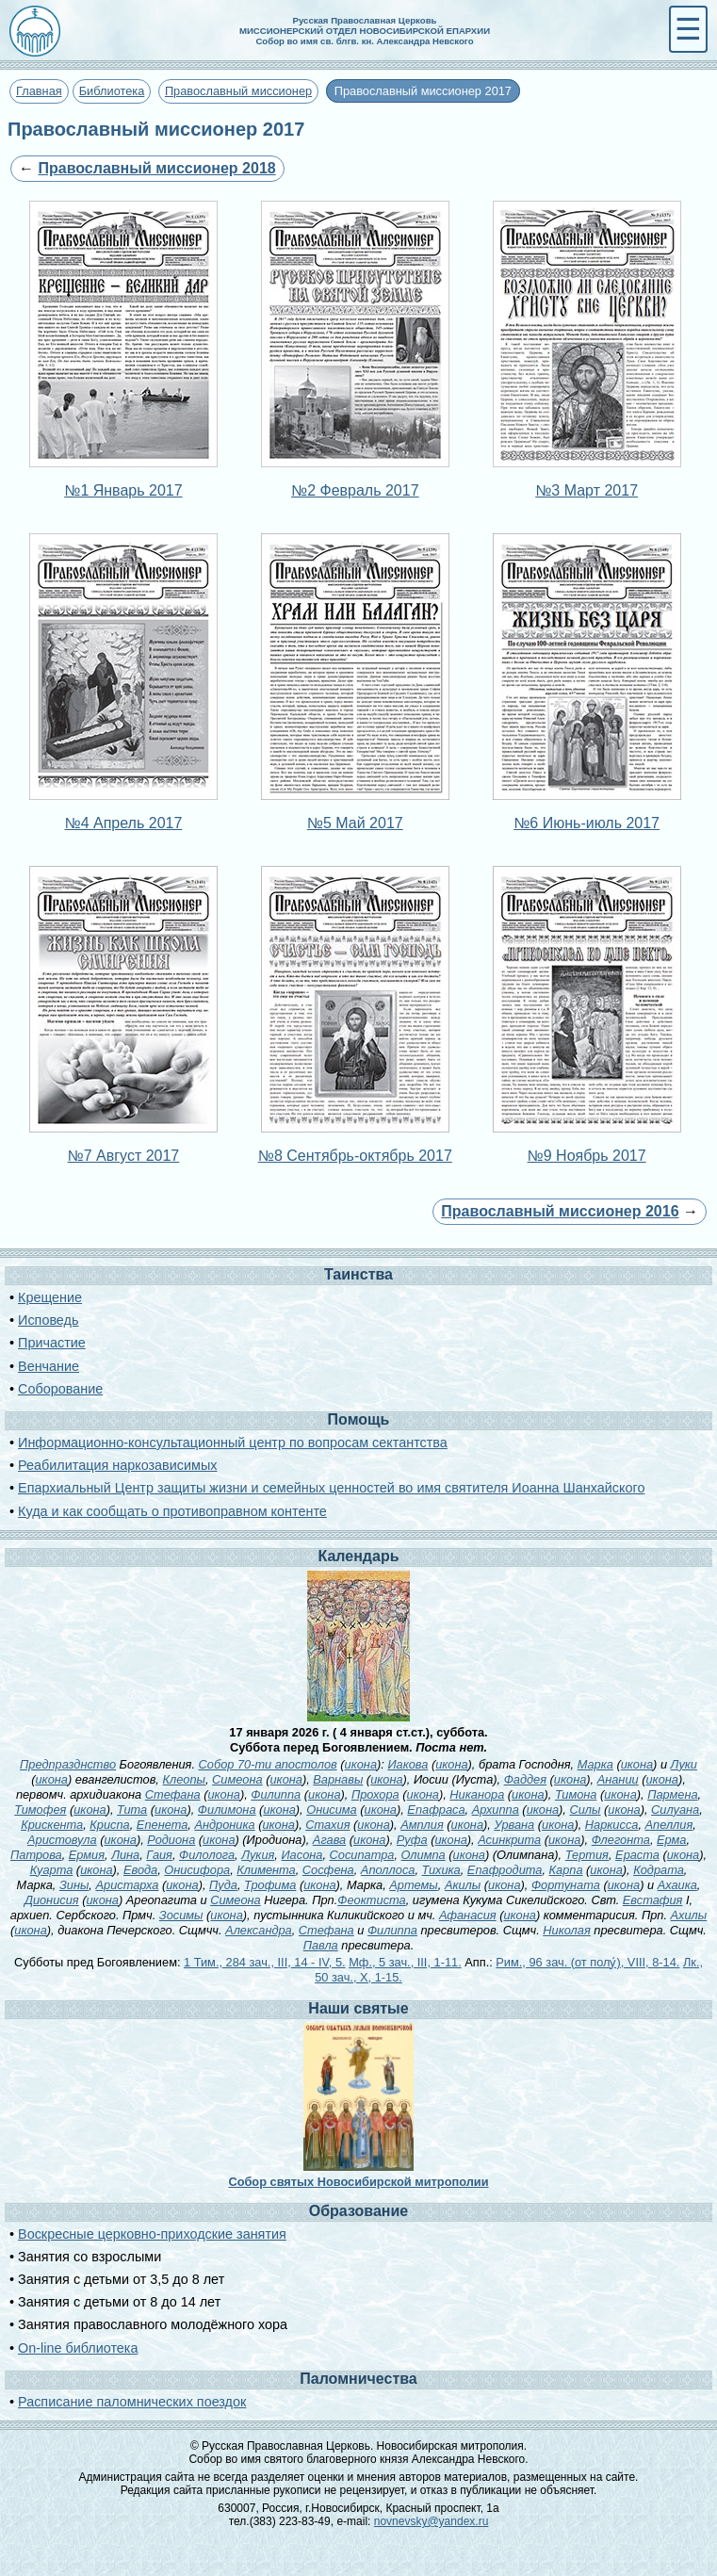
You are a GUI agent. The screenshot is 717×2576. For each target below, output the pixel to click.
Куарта (51, 1870)
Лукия (257, 1855)
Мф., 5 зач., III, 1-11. (405, 1962)
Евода (140, 1870)
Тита (132, 1809)
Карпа (566, 1870)
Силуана (675, 1809)
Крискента (52, 1825)
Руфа (412, 1840)
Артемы (413, 1885)
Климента (265, 1870)
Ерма (671, 1840)
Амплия (422, 1825)
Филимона (227, 1809)
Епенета (162, 1825)
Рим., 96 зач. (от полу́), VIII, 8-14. (587, 1962)
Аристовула (62, 1840)
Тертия (587, 1855)
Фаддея (525, 1779)
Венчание (48, 1366)
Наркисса (612, 1825)
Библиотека (112, 91)
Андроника (224, 1825)
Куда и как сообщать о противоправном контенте (172, 1511)
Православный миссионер (238, 91)
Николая (566, 1930)
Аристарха (126, 1885)
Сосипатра (362, 1855)
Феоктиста (371, 1900)
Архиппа (495, 1809)
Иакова (407, 1764)
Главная (39, 91)
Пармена (672, 1794)
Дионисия (51, 1900)
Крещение (50, 1297)
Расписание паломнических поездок (132, 2401)
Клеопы (183, 1779)
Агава (329, 1840)
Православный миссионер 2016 (559, 1211)
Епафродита (505, 1870)
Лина (125, 1855)
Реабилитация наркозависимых (117, 1465)
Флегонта (621, 1840)
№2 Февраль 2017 (355, 490)
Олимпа (423, 1855)
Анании (618, 1779)
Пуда (223, 1885)
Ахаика (677, 1885)
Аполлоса (388, 1870)
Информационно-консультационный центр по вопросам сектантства (233, 1442)
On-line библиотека (78, 2348)
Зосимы (181, 1915)
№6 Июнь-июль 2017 (586, 823)
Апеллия (669, 1825)
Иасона (301, 1855)
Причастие (52, 1342)
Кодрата (658, 1870)
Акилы (463, 1885)
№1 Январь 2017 (123, 490)
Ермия (87, 1855)
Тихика (441, 1870)
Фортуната (565, 1885)
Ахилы (689, 1915)
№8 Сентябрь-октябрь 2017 (355, 1156)
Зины (74, 1885)
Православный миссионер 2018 (156, 168)
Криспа (109, 1825)
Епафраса (435, 1809)
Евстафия (653, 1900)
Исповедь (48, 1320)
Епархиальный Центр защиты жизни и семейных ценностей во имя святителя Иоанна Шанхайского (331, 1487)
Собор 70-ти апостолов (268, 1764)
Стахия (327, 1825)
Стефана (173, 1794)
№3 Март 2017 (586, 490)
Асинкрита (509, 1840)
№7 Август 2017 (124, 1156)
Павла (320, 1945)
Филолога (207, 1855)
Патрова (36, 1855)
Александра (258, 1930)
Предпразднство (68, 1764)
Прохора (375, 1794)
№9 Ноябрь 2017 (587, 1156)
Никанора (476, 1794)
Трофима (270, 1885)
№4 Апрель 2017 (124, 823)
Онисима (331, 1809)
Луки (684, 1764)
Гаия (159, 1855)
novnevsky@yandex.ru (431, 2521)
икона (361, 1764)
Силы (584, 1809)
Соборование (60, 1388)
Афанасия (468, 1915)
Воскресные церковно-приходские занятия (152, 2234)
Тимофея (40, 1809)
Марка (595, 1764)
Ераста (637, 1855)
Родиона (171, 1840)
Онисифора (197, 1870)
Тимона (576, 1794)
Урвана (514, 1825)
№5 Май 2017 (355, 823)
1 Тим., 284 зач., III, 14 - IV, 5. (265, 1962)
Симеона (237, 1779)
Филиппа (276, 1794)
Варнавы (338, 1779)
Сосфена (328, 1870)
